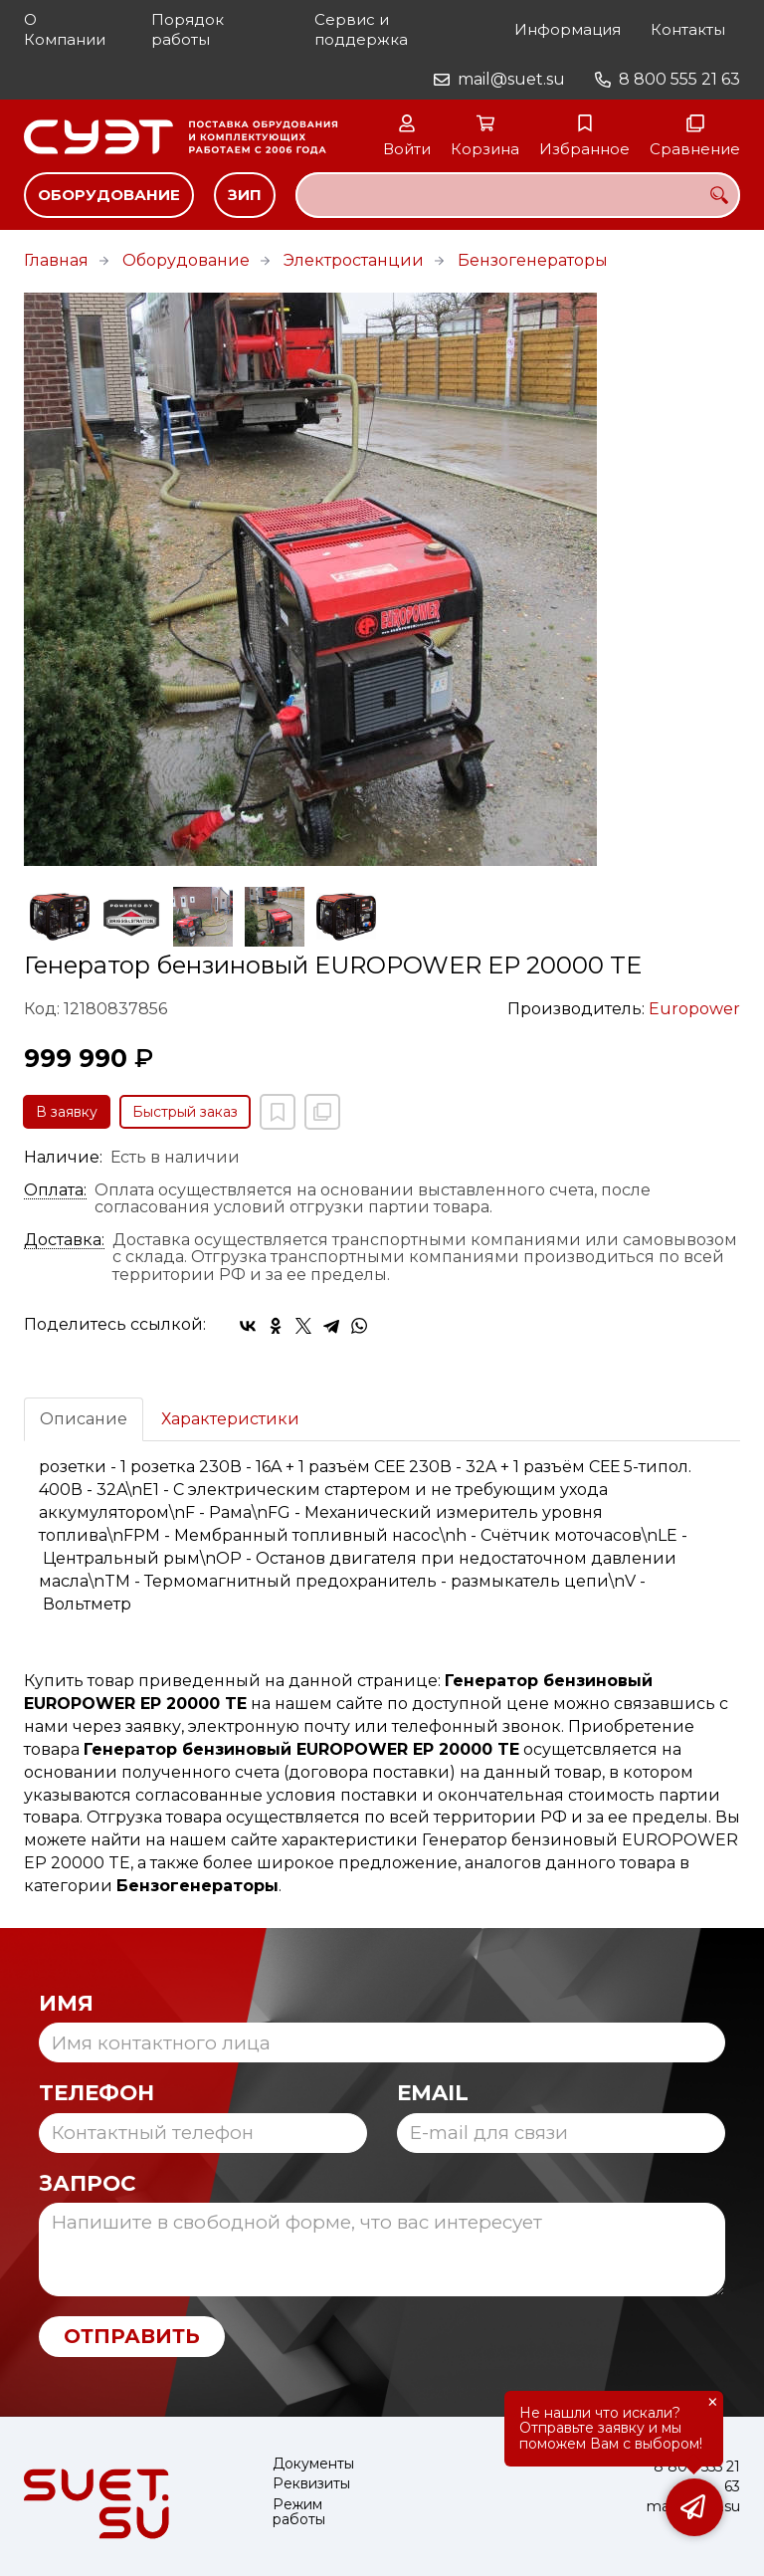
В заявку (66, 1112)
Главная (56, 260)
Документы (313, 2464)
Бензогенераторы (533, 260)
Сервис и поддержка (361, 29)
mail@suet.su (511, 79)
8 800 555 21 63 (679, 79)
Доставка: (64, 1240)
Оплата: (55, 1190)
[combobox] (517, 195)
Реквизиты (311, 2483)
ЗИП (245, 194)
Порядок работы (187, 29)
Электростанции (354, 260)
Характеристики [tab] (230, 1418)
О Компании (64, 29)
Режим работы (299, 2512)
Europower (694, 1008)
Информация (567, 29)
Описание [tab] (83, 1418)
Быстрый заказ (185, 1112)
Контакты (688, 29)
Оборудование (109, 194)
